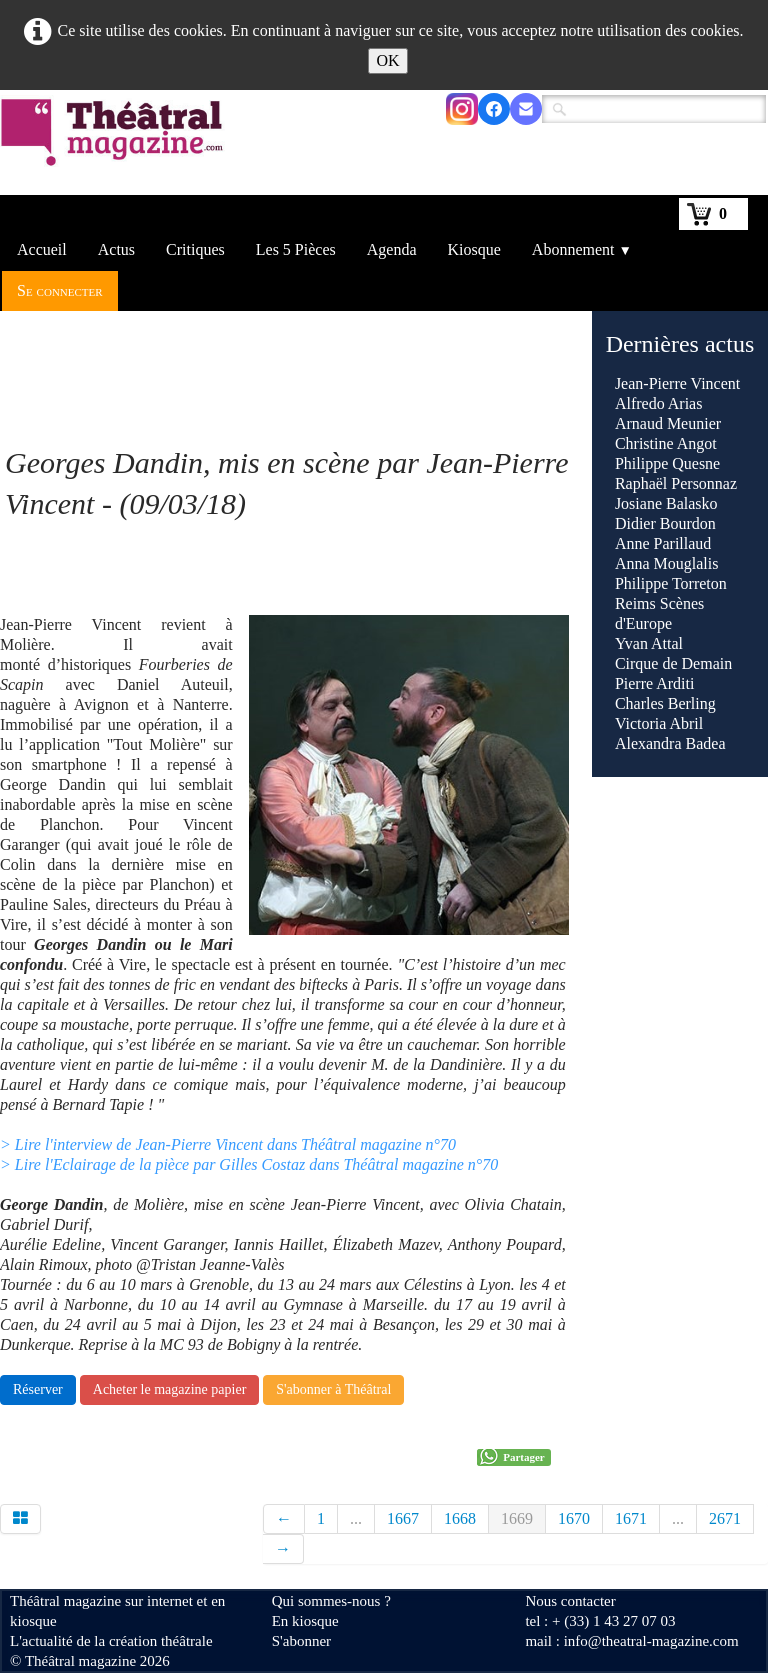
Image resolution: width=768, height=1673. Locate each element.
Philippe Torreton (671, 583)
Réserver (38, 1389)
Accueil (42, 249)
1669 (517, 1518)
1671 (631, 1518)
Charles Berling (665, 703)
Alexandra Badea (670, 743)
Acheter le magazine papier (170, 1389)
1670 (574, 1518)
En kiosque (305, 1621)
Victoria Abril (659, 723)
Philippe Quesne (667, 463)
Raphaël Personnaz (676, 483)
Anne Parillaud (663, 543)
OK (387, 60)
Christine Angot (666, 443)
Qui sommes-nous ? (331, 1601)
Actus (116, 249)
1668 (460, 1518)
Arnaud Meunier (668, 423)
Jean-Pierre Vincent (677, 383)
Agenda (392, 249)
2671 (725, 1518)
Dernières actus (680, 344)
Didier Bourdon (665, 523)
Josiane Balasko (666, 503)
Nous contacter (570, 1601)
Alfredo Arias (659, 403)
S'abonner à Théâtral (333, 1389)
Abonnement (582, 249)
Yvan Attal (649, 643)
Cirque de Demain (673, 663)
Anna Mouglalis (667, 563)
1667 (403, 1518)
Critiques (195, 249)
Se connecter (60, 290)
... (356, 1518)
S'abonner (301, 1641)
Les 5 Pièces (296, 249)
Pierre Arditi (655, 683)
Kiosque (474, 249)
